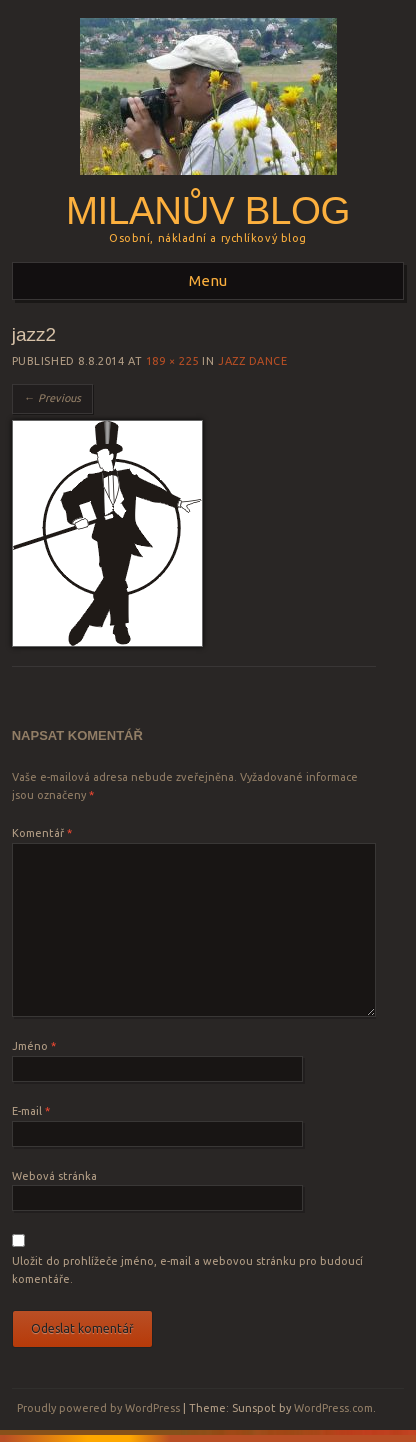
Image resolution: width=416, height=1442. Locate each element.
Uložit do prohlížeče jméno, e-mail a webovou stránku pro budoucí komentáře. (187, 1270)
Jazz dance (253, 361)
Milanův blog (208, 210)
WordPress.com (333, 1408)
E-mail (31, 1111)
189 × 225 (172, 361)
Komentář (42, 833)
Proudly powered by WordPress (98, 1408)
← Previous (52, 398)
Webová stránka (54, 1176)
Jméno (34, 1046)
